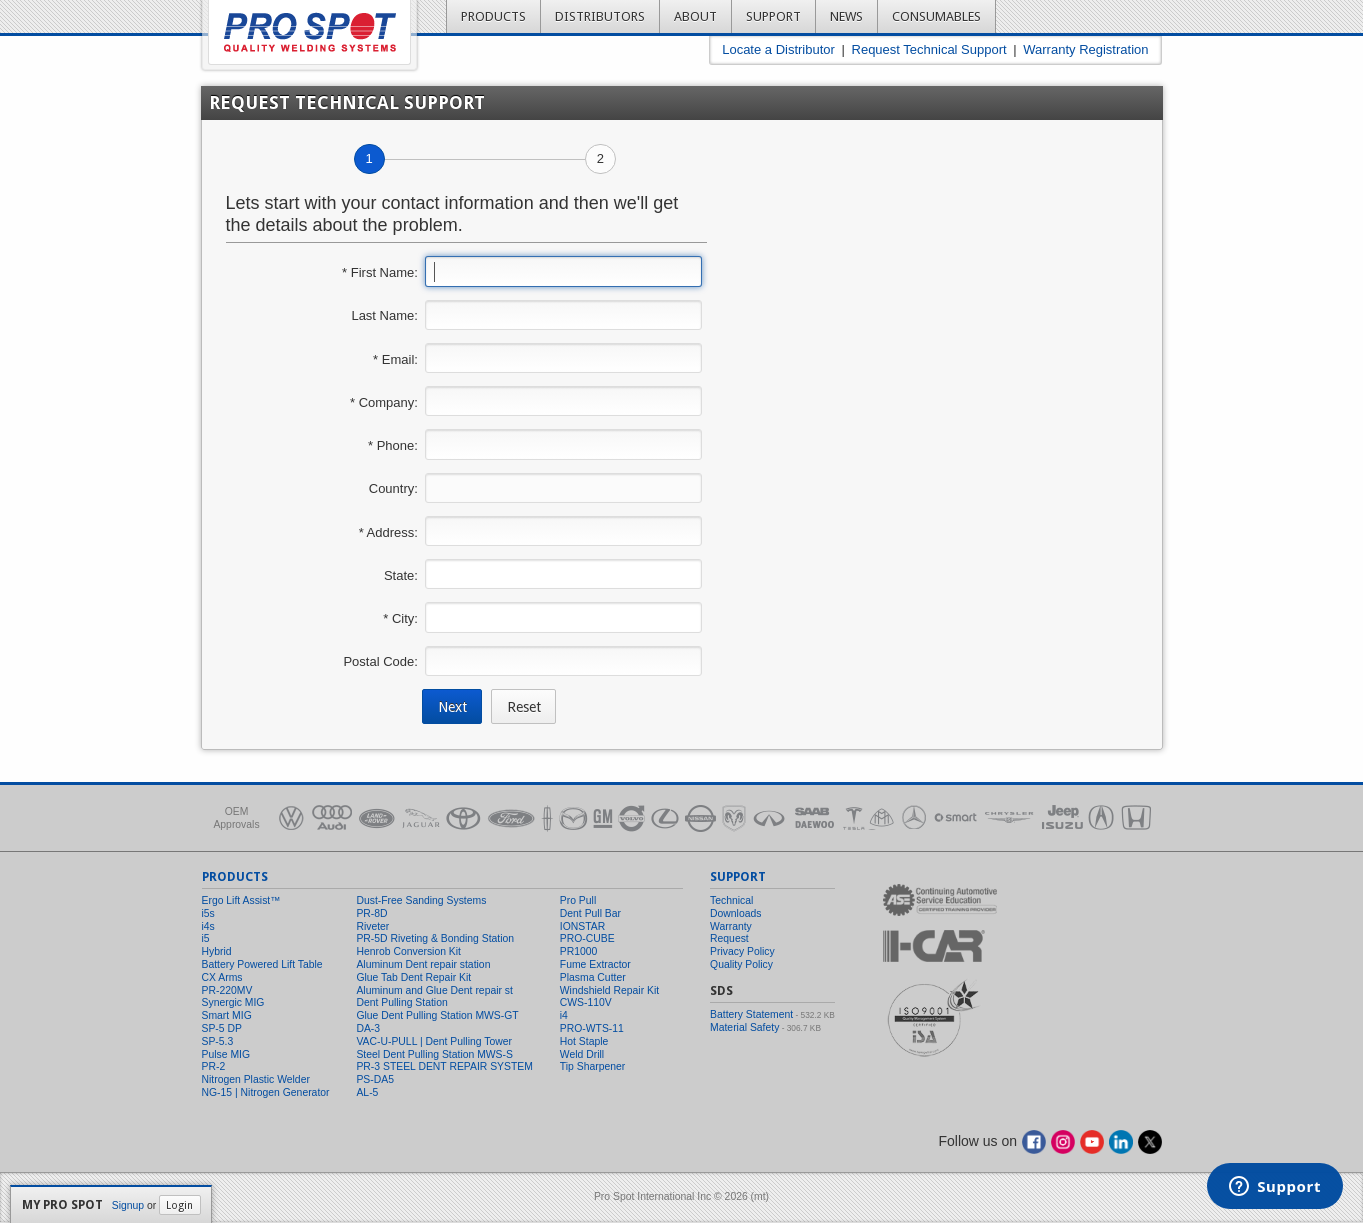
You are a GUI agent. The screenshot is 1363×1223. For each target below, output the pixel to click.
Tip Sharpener (592, 1066)
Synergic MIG (233, 1002)
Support (773, 16)
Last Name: (384, 315)
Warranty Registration (1085, 49)
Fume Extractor (595, 964)
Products (493, 16)
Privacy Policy (742, 951)
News (846, 16)
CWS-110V (586, 1002)
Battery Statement (751, 1014)
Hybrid (217, 951)
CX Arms (222, 977)
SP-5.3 (218, 1041)
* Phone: (393, 445)
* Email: (395, 359)
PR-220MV (227, 990)
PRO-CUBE (587, 938)
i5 (206, 938)
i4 (564, 1015)
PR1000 (579, 951)
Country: (393, 488)
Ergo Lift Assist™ (241, 900)
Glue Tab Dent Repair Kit (413, 977)
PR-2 (214, 1066)
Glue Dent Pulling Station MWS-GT (437, 1015)
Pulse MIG (226, 1054)
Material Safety (744, 1027)
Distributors (600, 16)
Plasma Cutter (593, 977)
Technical (731, 900)
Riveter (372, 926)
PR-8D (371, 913)
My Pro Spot (62, 1205)
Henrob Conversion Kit (408, 951)
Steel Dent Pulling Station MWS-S (434, 1054)
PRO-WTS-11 (592, 1028)
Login (179, 1205)
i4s (208, 926)
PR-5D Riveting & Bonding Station (435, 938)
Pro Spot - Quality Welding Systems (309, 32)
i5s (208, 913)
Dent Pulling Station (401, 1002)
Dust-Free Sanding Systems (421, 900)
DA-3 (368, 1028)
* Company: (384, 402)
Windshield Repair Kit (609, 990)
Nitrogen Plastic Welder (256, 1079)
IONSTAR (582, 926)
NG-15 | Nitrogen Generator (266, 1092)
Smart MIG (227, 1015)
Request (729, 938)
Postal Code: (380, 661)
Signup (128, 1205)
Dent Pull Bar (590, 913)
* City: (400, 618)
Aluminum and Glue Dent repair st (434, 990)
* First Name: (380, 272)
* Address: (388, 532)
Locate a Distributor (778, 49)
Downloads (735, 913)
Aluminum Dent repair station (423, 964)
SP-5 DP (222, 1028)
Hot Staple (584, 1041)
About (695, 16)
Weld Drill (582, 1054)
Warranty (731, 926)
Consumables (936, 16)
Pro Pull (578, 900)
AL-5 (367, 1092)
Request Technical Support (929, 49)
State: (401, 575)
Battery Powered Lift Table (262, 964)
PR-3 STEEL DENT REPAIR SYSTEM (444, 1066)
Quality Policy (741, 964)
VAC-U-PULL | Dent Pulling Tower (434, 1041)
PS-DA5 (375, 1079)
